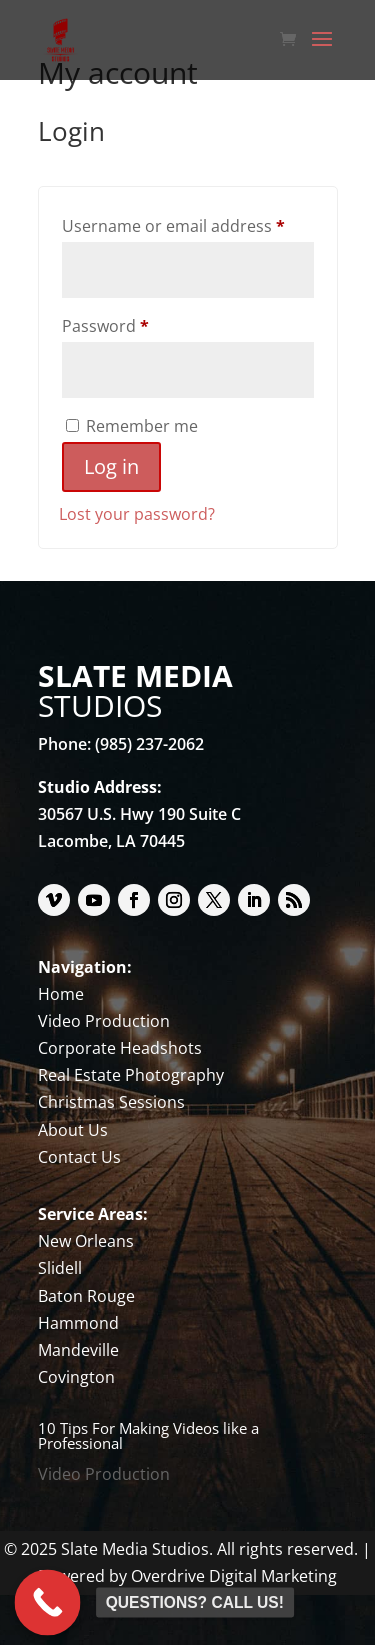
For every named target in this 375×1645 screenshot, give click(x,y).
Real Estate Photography (131, 1075)
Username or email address (188, 223)
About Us (73, 1130)
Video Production (104, 1021)
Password (139, 323)
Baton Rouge (86, 1296)
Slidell (60, 1268)
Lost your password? (137, 514)
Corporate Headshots (120, 1048)
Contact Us (79, 1157)
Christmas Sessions (111, 1102)
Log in (111, 466)
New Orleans (86, 1241)
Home (61, 994)
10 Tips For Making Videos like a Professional (148, 1435)
